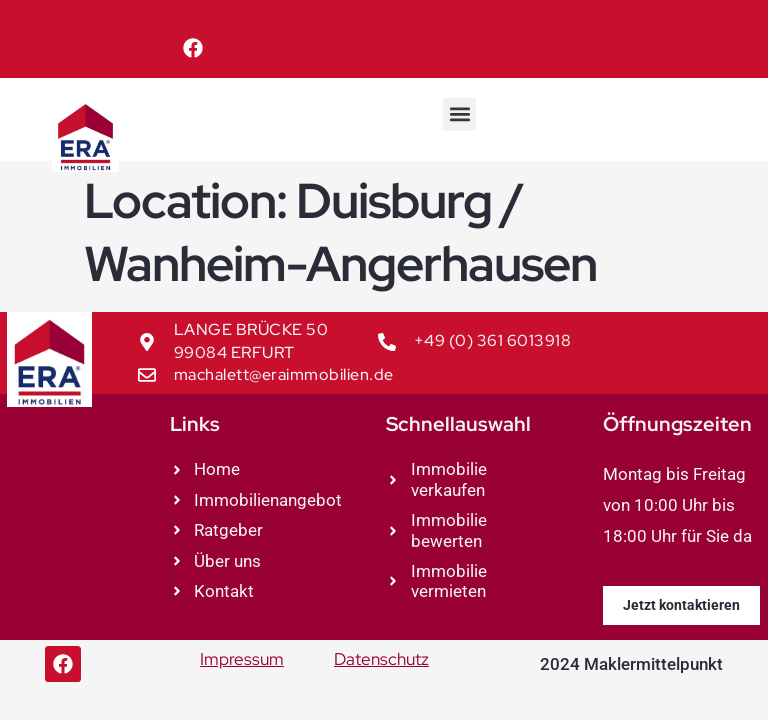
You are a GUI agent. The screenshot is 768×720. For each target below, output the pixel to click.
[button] (459, 114)
